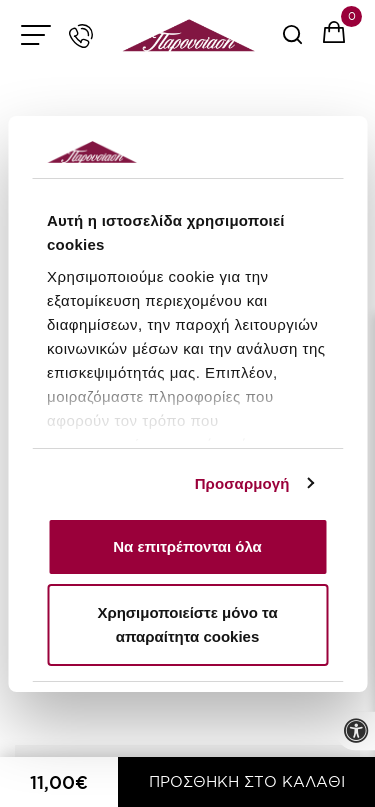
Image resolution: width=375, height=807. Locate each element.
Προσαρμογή (242, 483)
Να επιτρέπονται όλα (187, 546)
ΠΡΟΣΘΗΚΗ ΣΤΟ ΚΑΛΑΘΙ (247, 781)
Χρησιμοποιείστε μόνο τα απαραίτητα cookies (187, 624)
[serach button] (292, 41)
